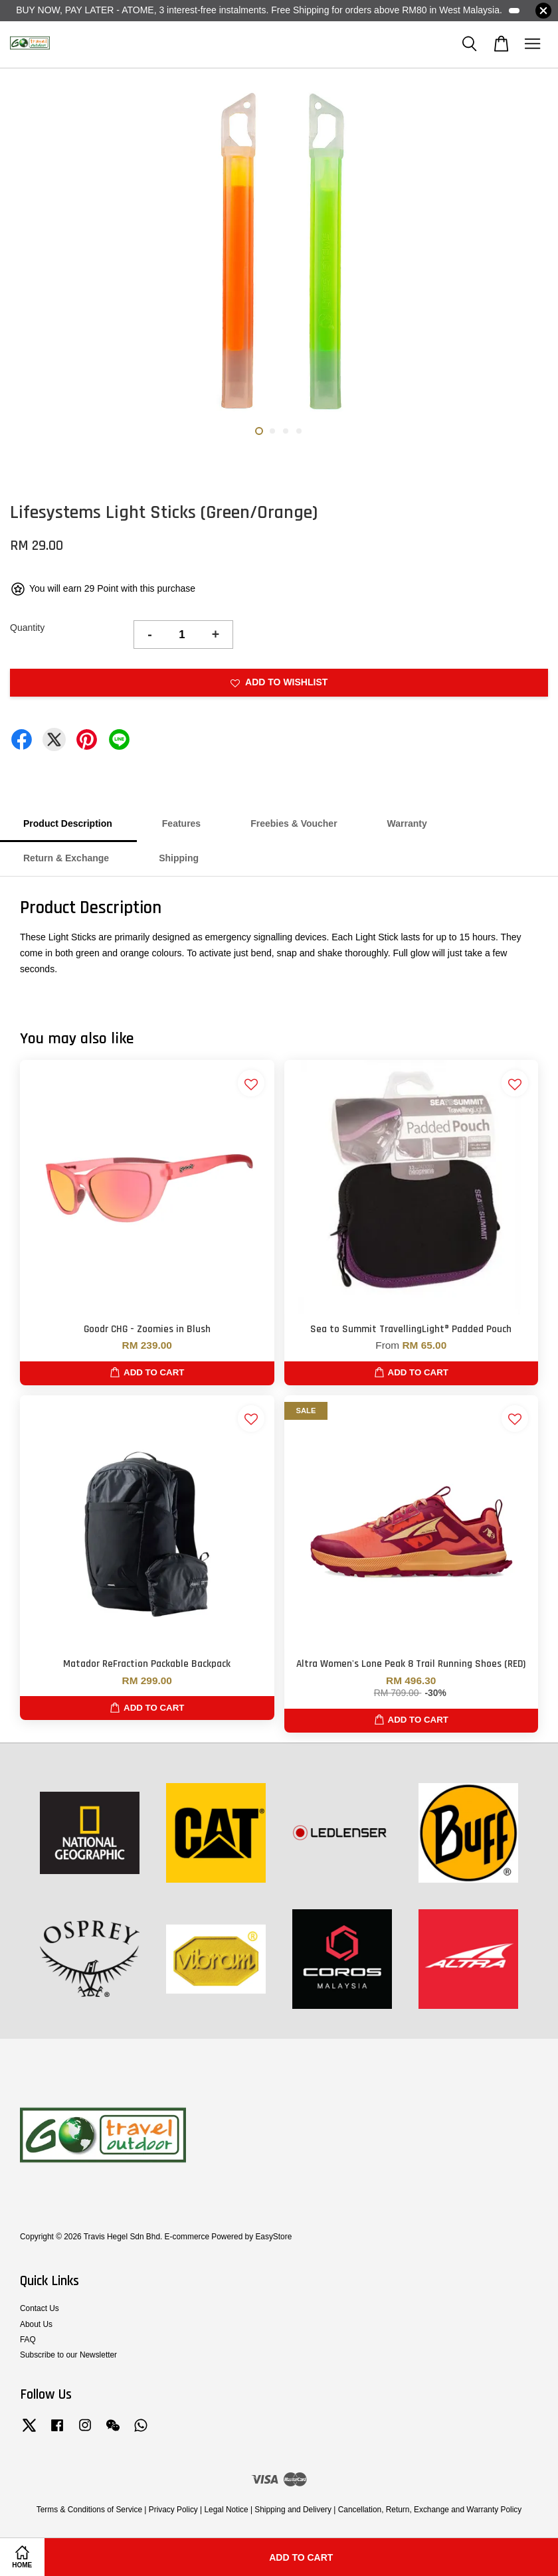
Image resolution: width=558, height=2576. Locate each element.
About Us (36, 2324)
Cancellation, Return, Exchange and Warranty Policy (430, 2509)
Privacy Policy (173, 2509)
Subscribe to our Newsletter (68, 2355)
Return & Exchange (66, 858)
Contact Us (39, 2308)
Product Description (67, 823)
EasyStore (273, 2236)
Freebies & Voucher (293, 823)
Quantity (27, 627)
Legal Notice (226, 2509)
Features (181, 823)
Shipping (179, 858)
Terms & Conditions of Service (89, 2509)
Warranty (407, 823)
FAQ (28, 2339)
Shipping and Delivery (292, 2509)
